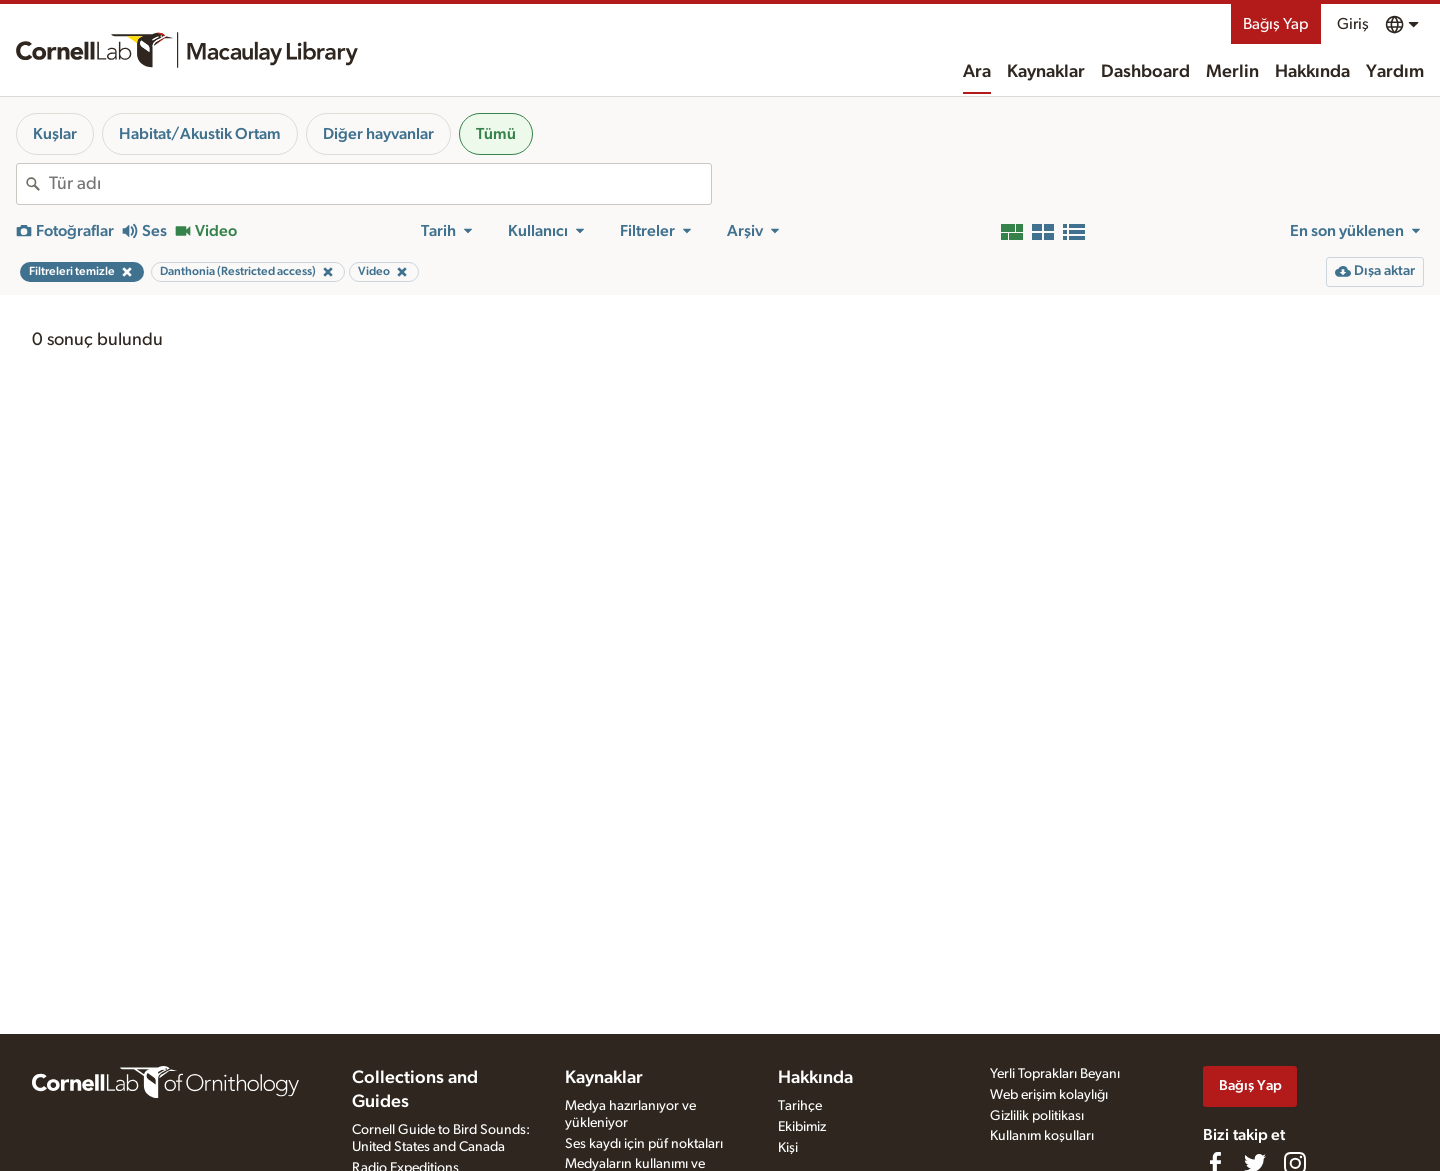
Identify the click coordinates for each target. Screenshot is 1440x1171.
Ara (977, 72)
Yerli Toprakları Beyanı (1055, 1074)
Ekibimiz (802, 1127)
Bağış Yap (1276, 24)
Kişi (788, 1148)
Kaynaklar (1046, 72)
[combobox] (380, 184)
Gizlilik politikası (1037, 1116)
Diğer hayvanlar (378, 134)
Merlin (1232, 72)
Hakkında (1312, 72)
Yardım (1395, 72)
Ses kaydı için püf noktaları (644, 1144)
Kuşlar (55, 134)
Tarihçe (800, 1106)
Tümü (496, 134)
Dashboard (1145, 72)
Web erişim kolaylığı (1049, 1095)
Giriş (1353, 24)
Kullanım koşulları (1042, 1136)
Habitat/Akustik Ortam (200, 134)
